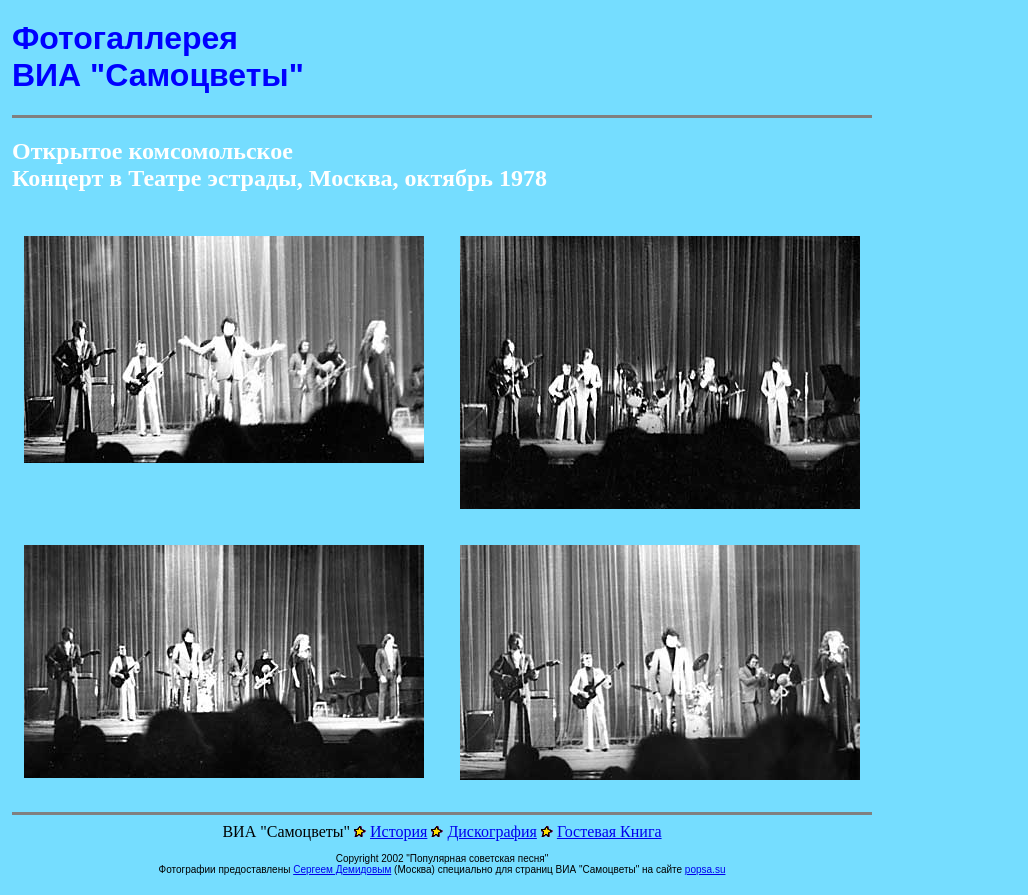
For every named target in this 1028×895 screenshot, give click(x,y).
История (398, 831)
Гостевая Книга (609, 831)
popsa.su (705, 869)
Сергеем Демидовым (342, 869)
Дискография (492, 831)
